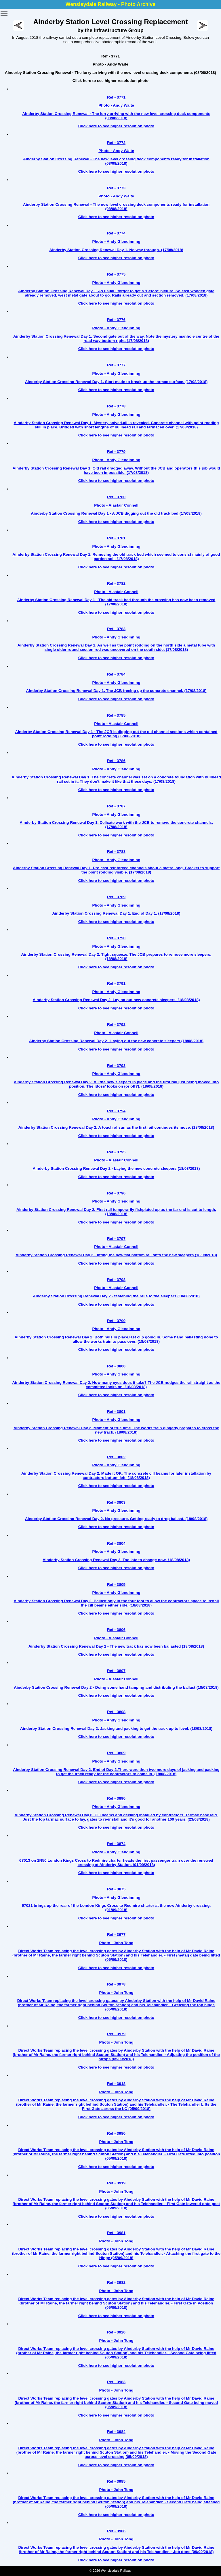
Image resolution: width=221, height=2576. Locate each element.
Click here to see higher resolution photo (110, 80)
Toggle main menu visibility (4, 11)
